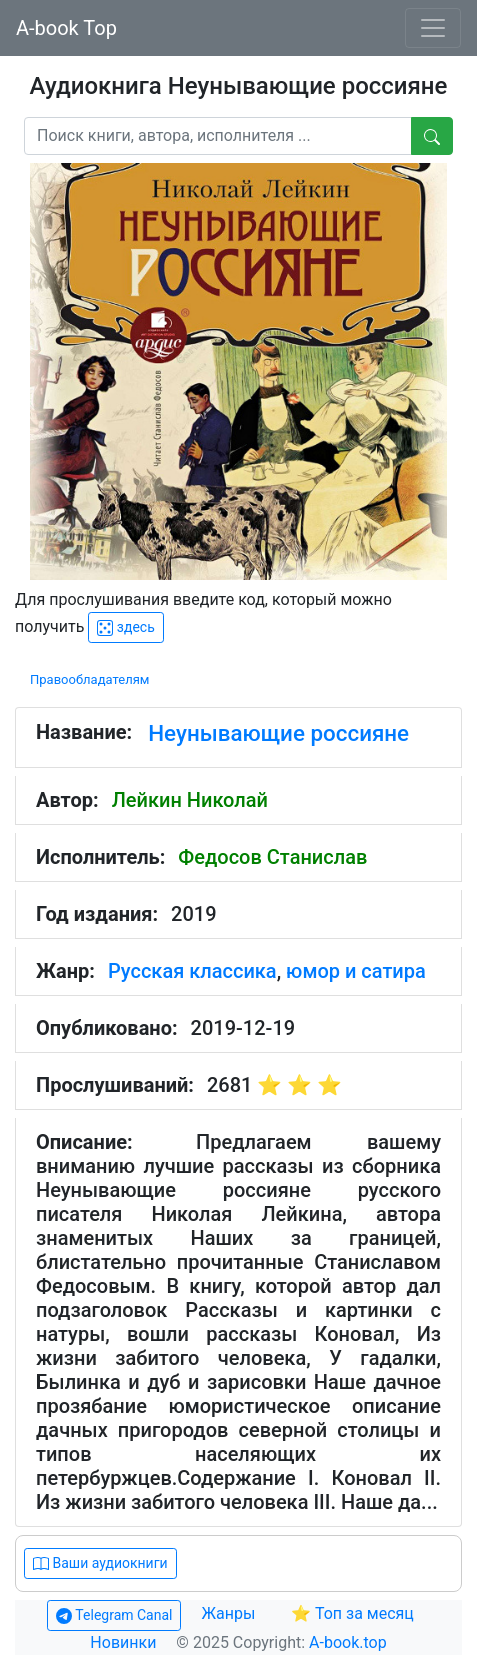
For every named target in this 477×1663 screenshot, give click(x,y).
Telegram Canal (114, 1615)
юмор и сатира (356, 971)
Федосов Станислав (272, 857)
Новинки (123, 1642)
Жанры (230, 1613)
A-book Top (66, 28)
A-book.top (348, 1642)
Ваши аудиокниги (100, 1563)
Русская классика (192, 971)
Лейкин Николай (190, 800)
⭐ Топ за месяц (352, 1613)
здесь (125, 627)
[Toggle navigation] (433, 28)
